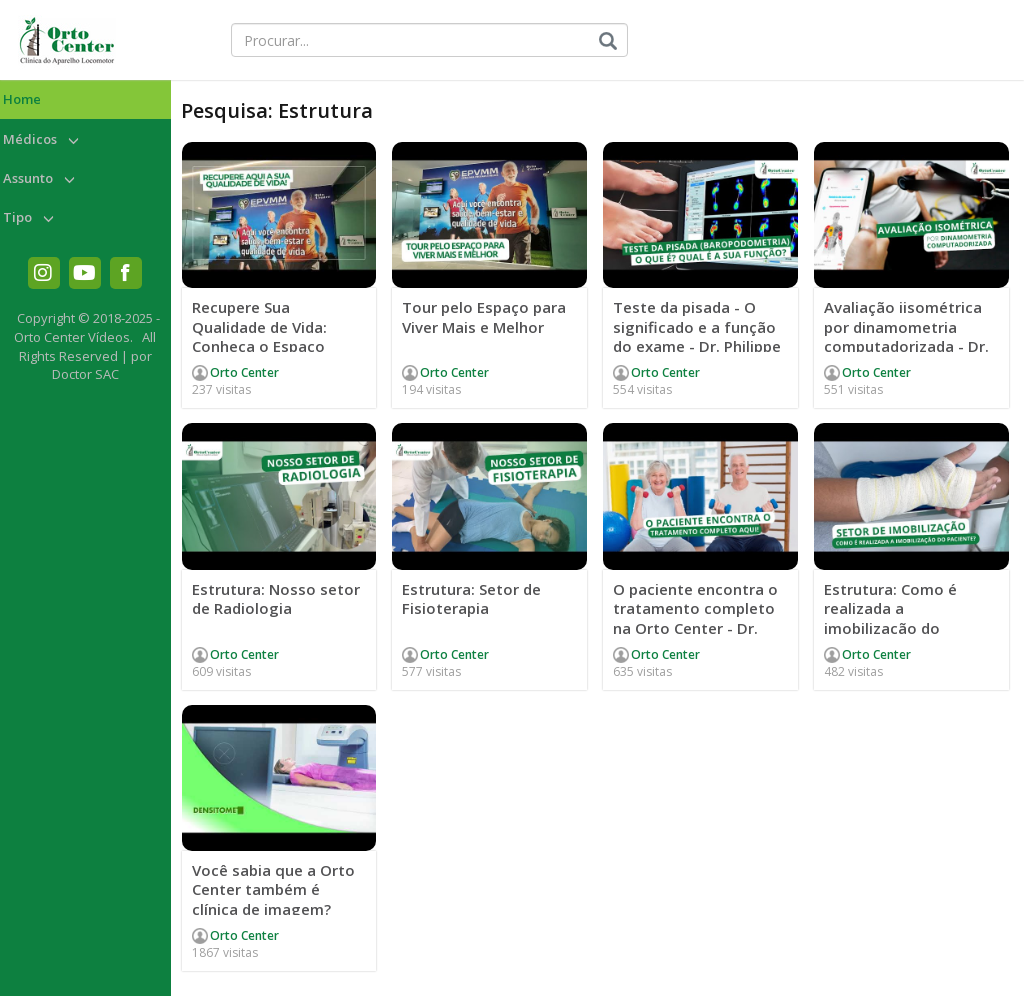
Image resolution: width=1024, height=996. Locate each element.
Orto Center (244, 372)
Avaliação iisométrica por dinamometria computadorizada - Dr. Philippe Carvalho (906, 336)
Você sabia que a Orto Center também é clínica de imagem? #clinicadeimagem (273, 899)
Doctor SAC (85, 374)
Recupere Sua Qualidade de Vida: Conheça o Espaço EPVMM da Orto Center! (277, 336)
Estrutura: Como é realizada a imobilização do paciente (890, 618)
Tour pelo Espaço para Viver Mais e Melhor (484, 317)
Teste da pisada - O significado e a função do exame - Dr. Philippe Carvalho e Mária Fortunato (697, 346)
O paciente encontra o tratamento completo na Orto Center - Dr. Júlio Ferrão (695, 618)
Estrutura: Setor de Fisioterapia (471, 599)
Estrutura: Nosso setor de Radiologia (276, 599)
